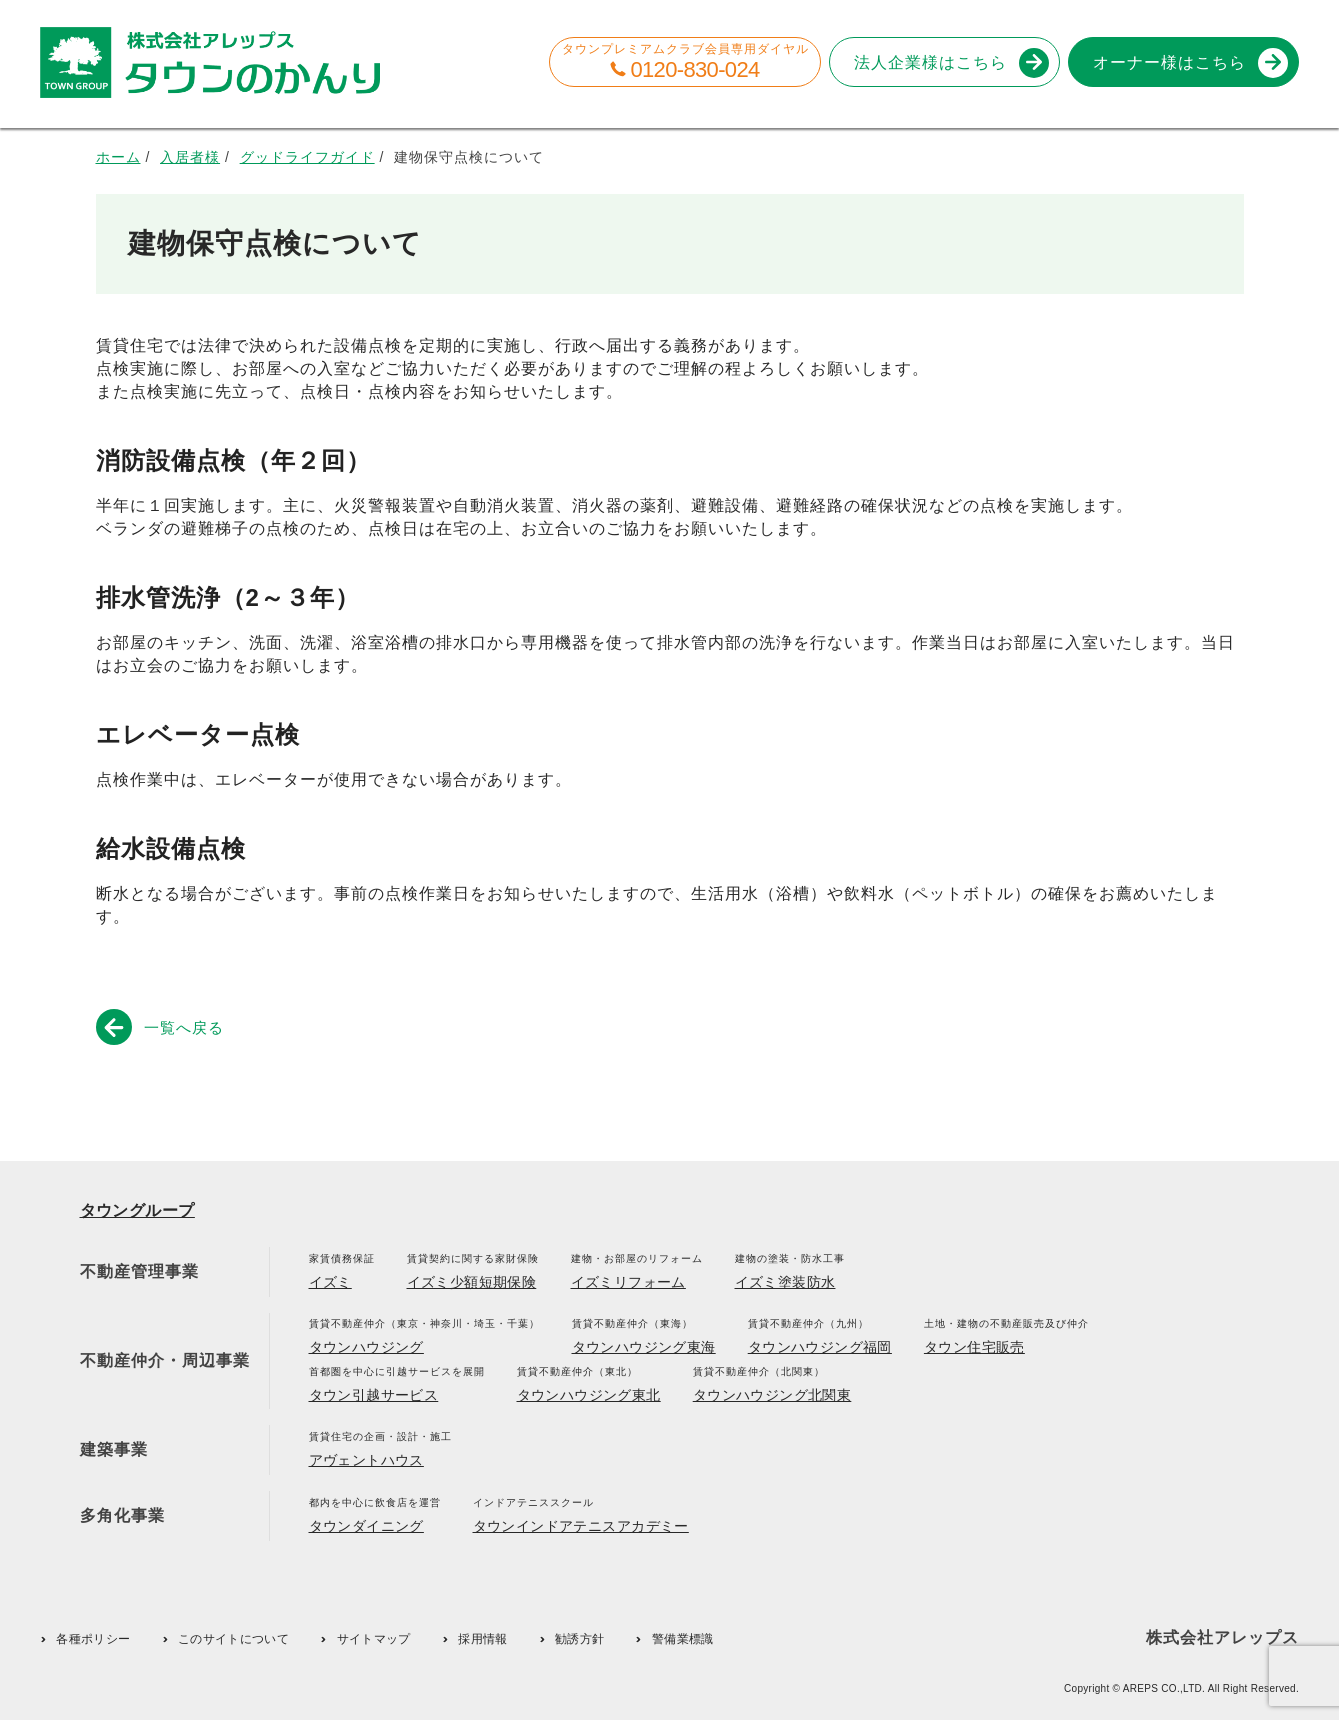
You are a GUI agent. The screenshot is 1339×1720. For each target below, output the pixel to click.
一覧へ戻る (164, 1027)
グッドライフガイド (307, 157)
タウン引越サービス (374, 1395)
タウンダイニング (366, 1526)
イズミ (330, 1282)
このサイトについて (233, 1639)
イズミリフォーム (628, 1282)
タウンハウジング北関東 (772, 1395)
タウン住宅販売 (974, 1347)
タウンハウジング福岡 (820, 1347)
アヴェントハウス (366, 1460)
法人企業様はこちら (948, 62)
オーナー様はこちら (1187, 62)
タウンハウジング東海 (644, 1347)
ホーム (118, 157)
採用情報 (482, 1639)
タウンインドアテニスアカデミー (581, 1526)
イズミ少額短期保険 (472, 1282)
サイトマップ (374, 1639)
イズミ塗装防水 (785, 1282)
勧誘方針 (579, 1639)
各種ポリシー (93, 1639)
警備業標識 (683, 1639)
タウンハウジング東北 (589, 1395)
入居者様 (190, 157)
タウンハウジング (366, 1347)
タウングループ (137, 1210)
